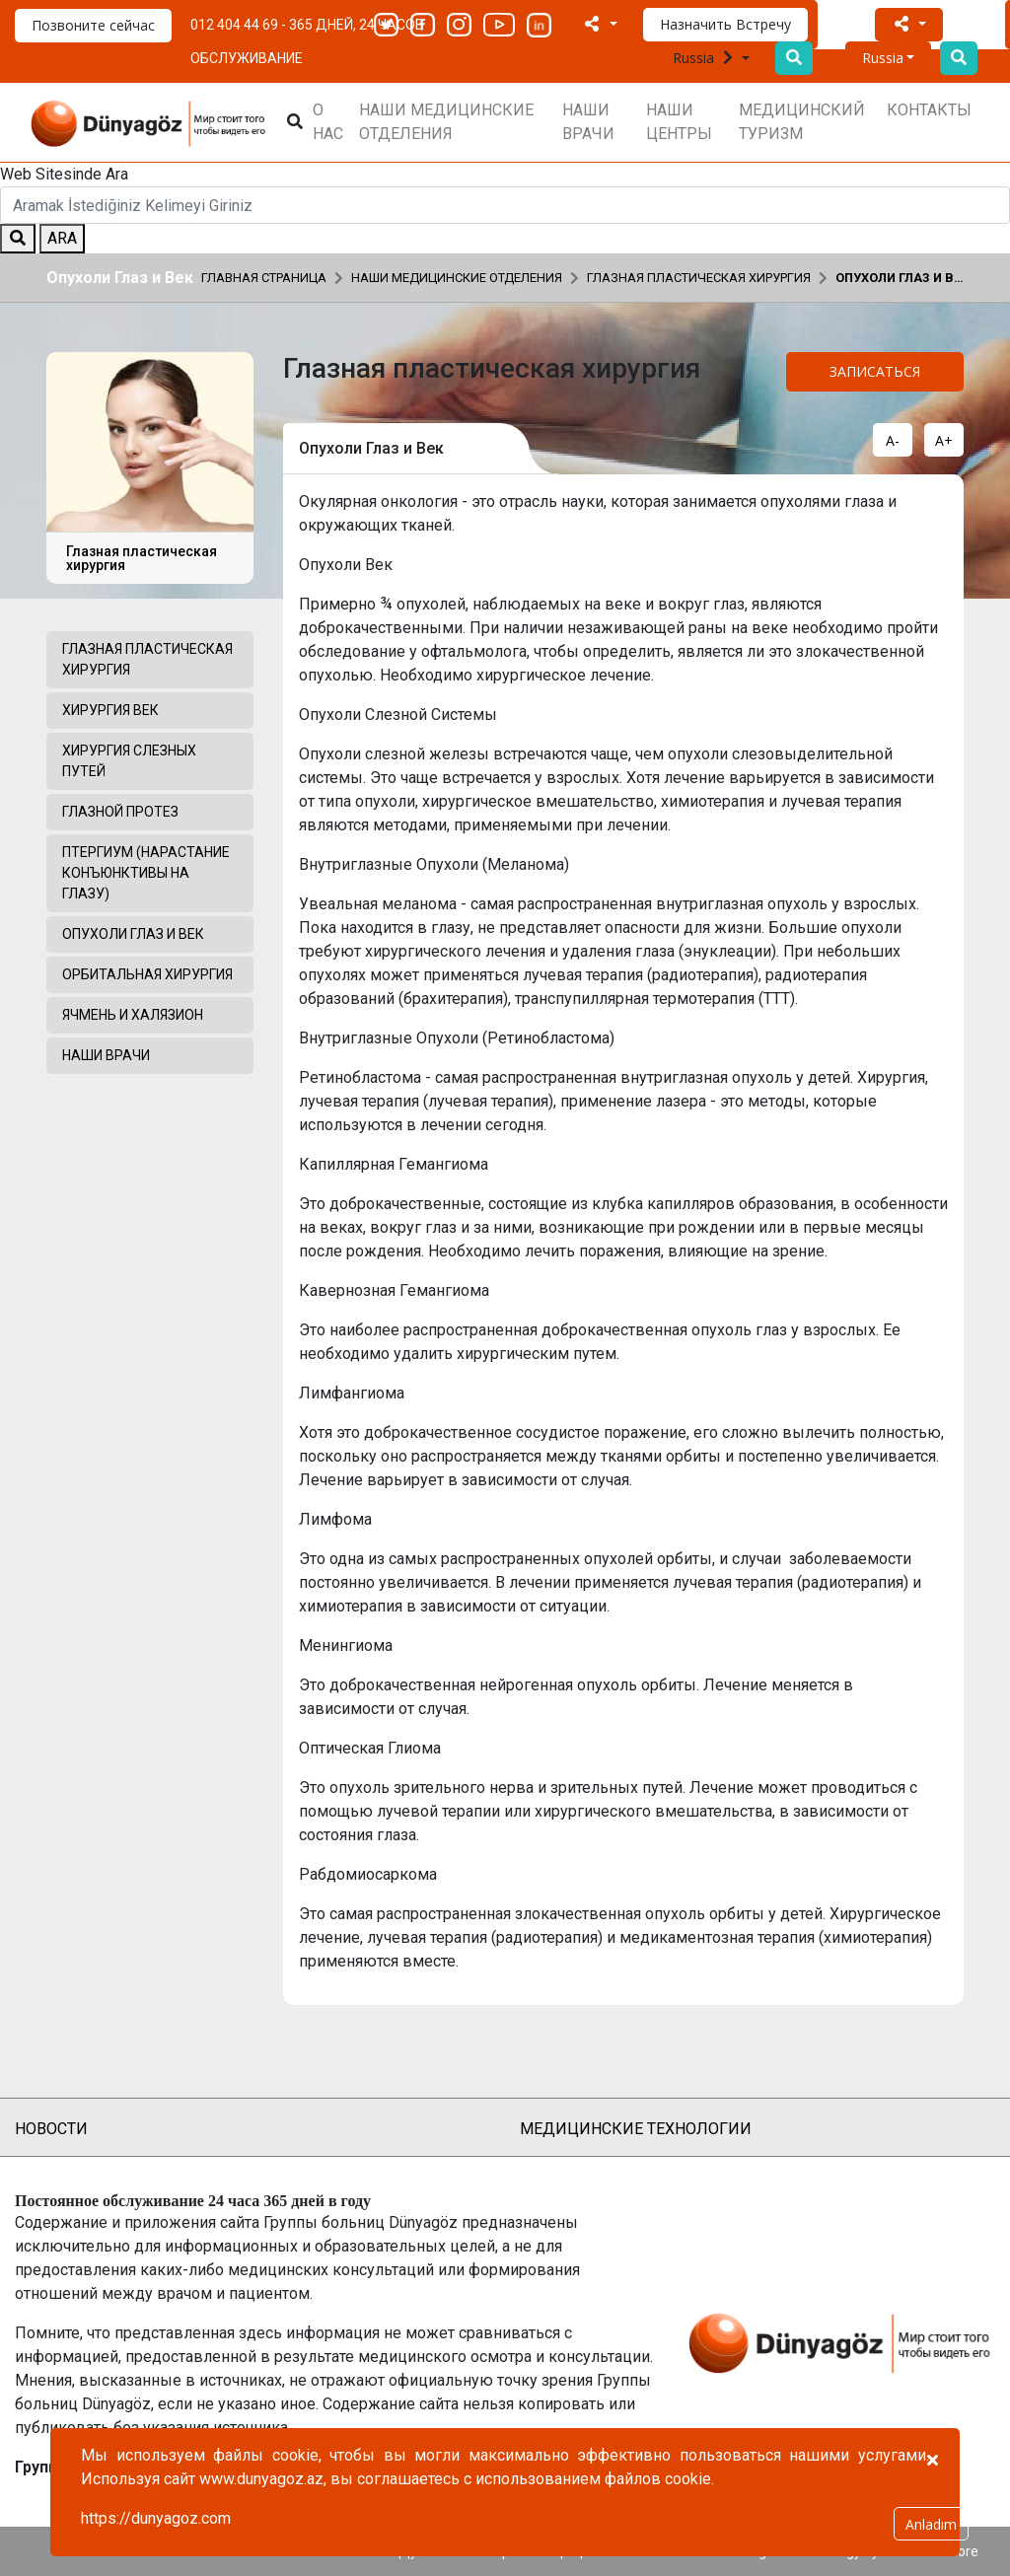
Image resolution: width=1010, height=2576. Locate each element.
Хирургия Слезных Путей (129, 761)
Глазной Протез (120, 812)
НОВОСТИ (51, 2128)
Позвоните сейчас (93, 25)
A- (893, 440)
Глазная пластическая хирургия (699, 277)
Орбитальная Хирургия (147, 974)
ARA (62, 238)
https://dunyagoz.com (156, 2518)
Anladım (931, 2524)
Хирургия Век (110, 710)
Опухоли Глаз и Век (899, 277)
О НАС (328, 122)
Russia (705, 57)
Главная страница (263, 277)
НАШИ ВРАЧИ (588, 122)
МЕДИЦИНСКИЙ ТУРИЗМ (802, 122)
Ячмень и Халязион (132, 1015)
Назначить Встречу (725, 24)
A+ (944, 440)
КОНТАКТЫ (929, 110)
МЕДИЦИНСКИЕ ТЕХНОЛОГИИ (636, 2128)
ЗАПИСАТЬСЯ (875, 371)
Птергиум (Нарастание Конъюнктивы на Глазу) (146, 872)
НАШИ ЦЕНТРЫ (679, 122)
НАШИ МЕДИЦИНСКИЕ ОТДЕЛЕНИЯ (446, 122)
